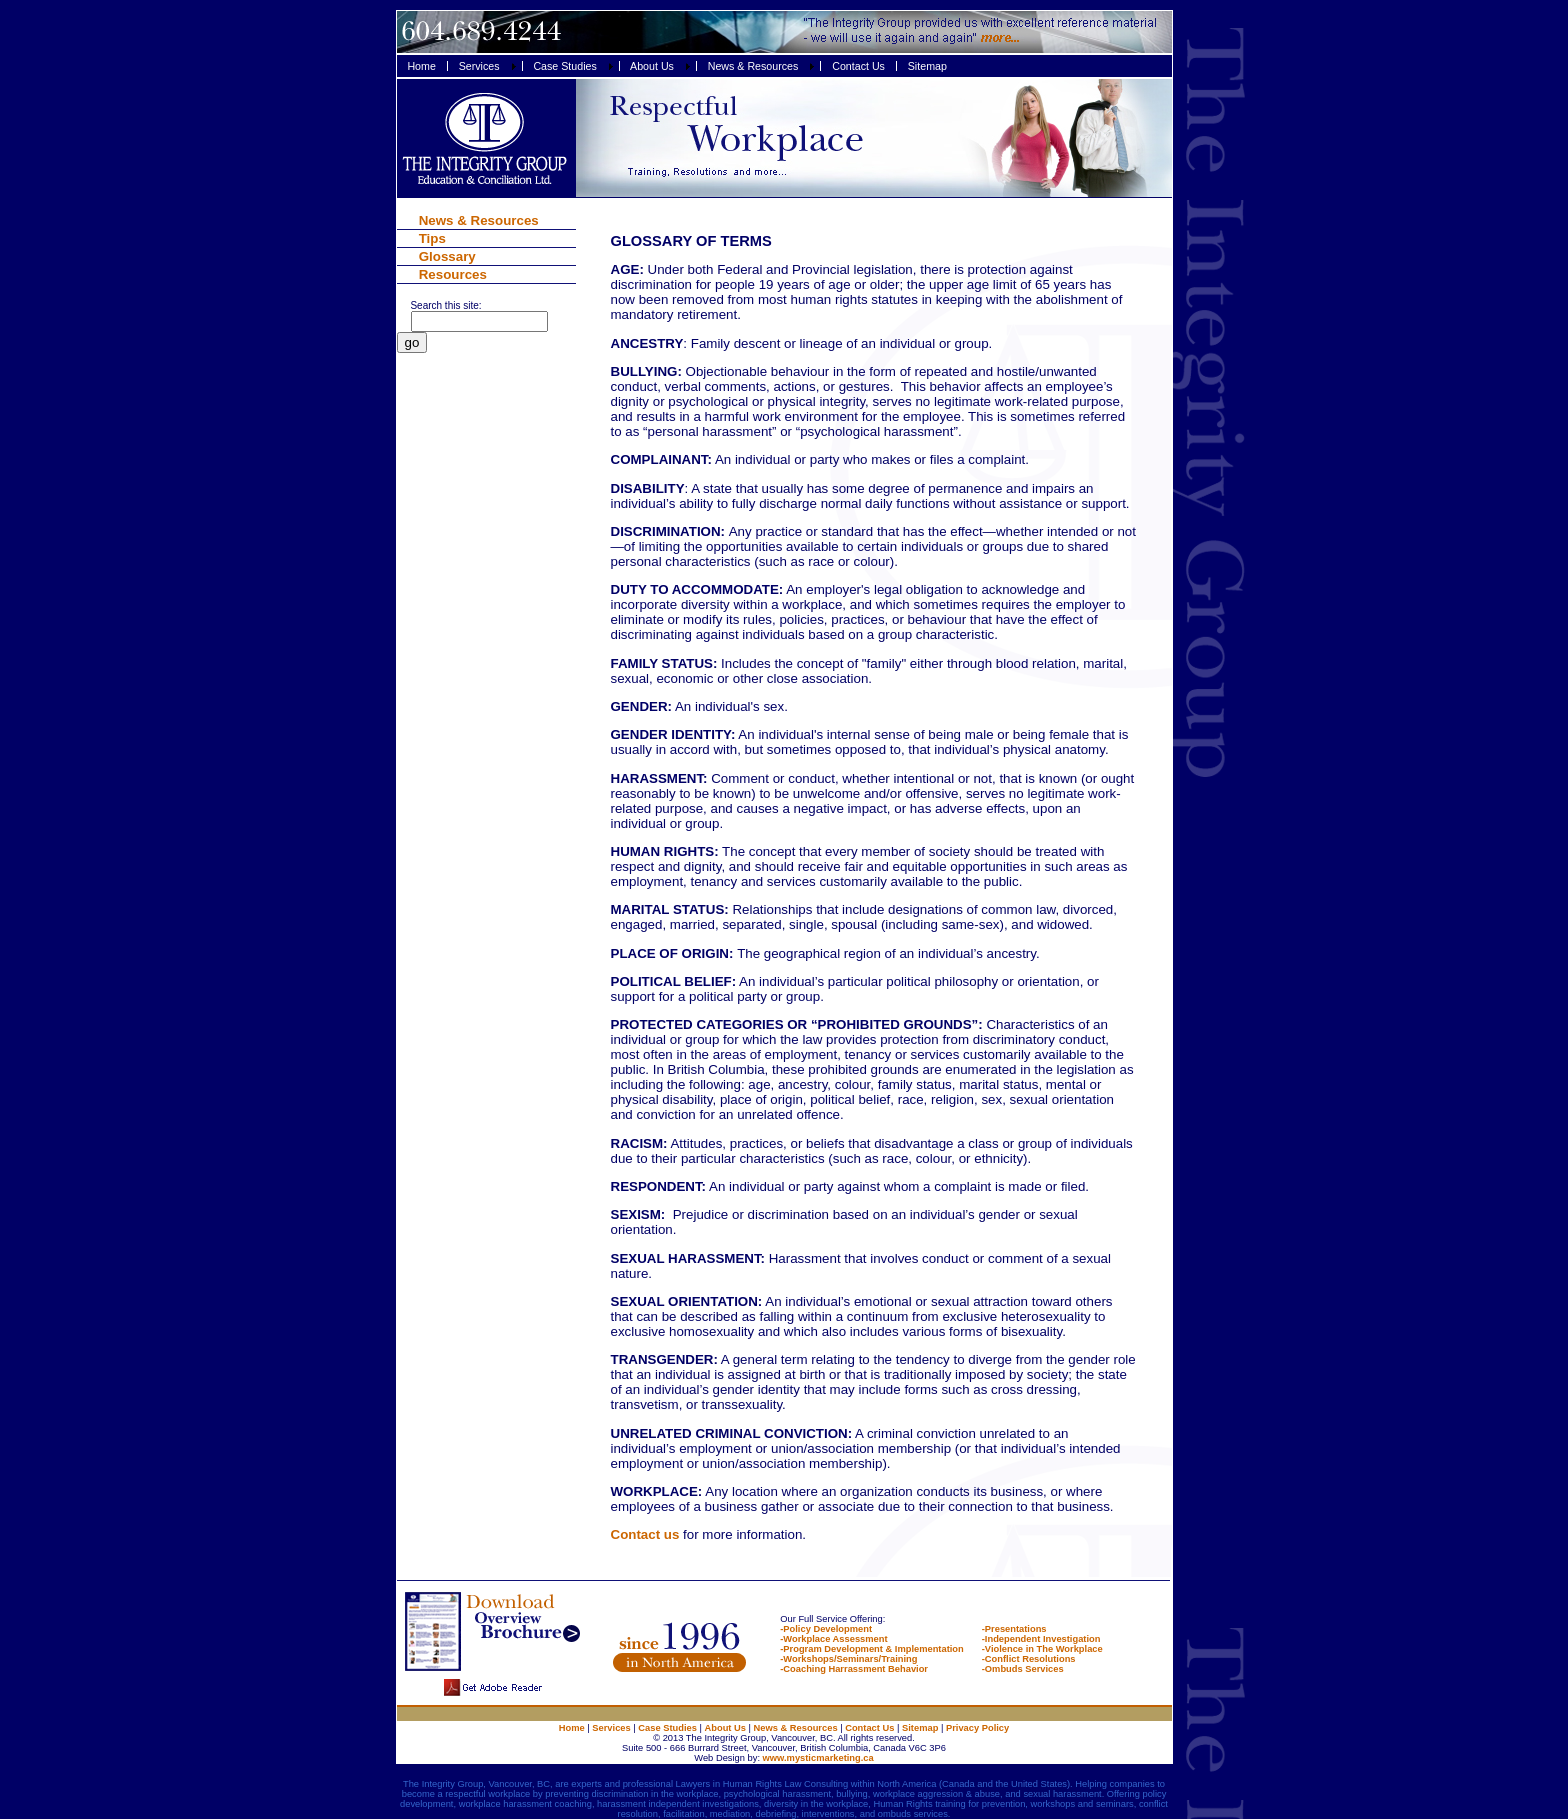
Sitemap (920, 1728)
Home (572, 1728)
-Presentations (1014, 1629)
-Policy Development (826, 1629)
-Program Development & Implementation (871, 1649)
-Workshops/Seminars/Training (848, 1659)
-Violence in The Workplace (1042, 1649)
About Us (725, 1728)
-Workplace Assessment (833, 1639)
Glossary (447, 256)
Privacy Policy (977, 1728)
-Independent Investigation (1041, 1639)
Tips (432, 238)
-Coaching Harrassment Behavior (854, 1669)
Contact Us (869, 1728)
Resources (453, 274)
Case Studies (667, 1728)
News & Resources (479, 220)
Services (611, 1728)
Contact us (645, 1534)
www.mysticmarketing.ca (817, 1758)
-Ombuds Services (1023, 1669)
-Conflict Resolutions (1029, 1659)
